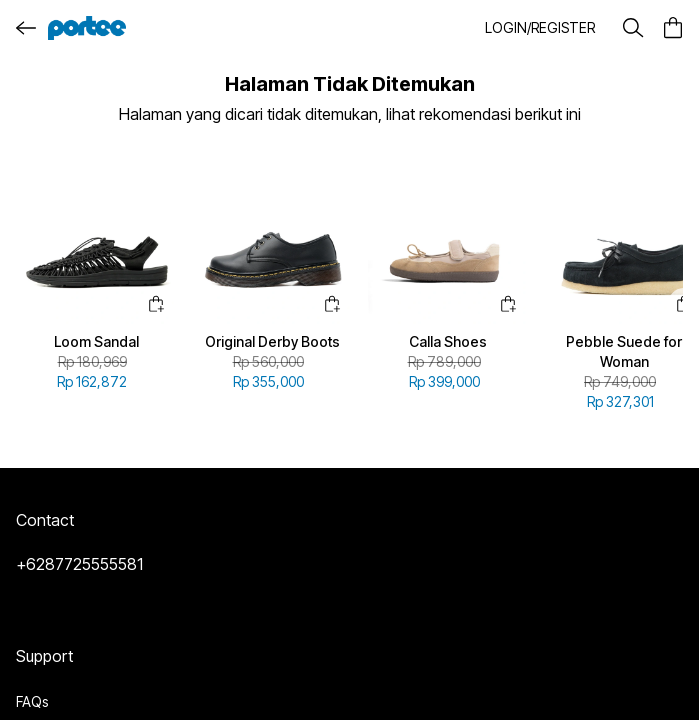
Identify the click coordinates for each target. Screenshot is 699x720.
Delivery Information (77, 617)
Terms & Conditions (76, 653)
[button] (540, 28)
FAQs (32, 581)
